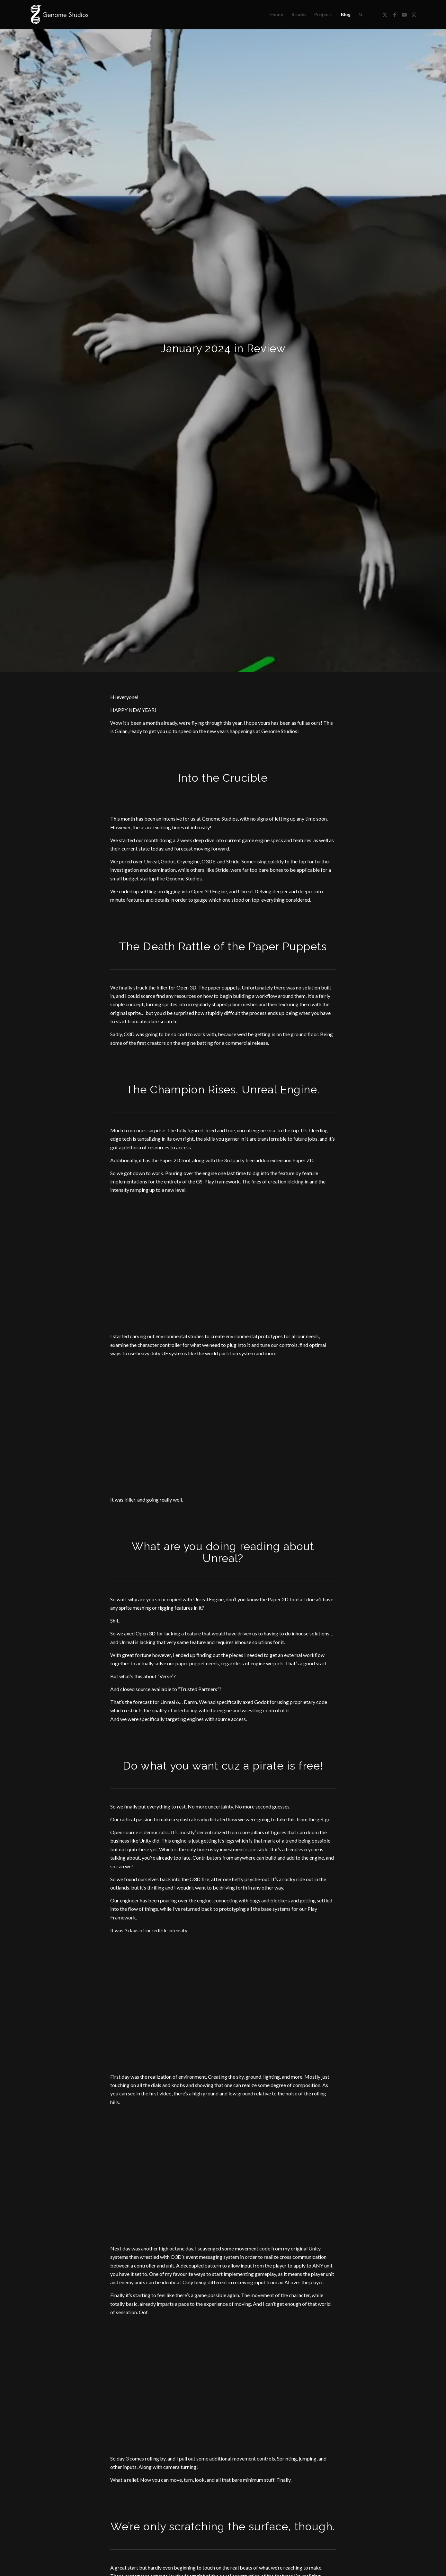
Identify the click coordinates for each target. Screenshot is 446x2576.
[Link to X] (385, 14)
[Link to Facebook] (394, 14)
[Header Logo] (58, 14)
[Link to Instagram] (414, 14)
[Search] (361, 14)
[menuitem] (276, 14)
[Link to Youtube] (404, 14)
